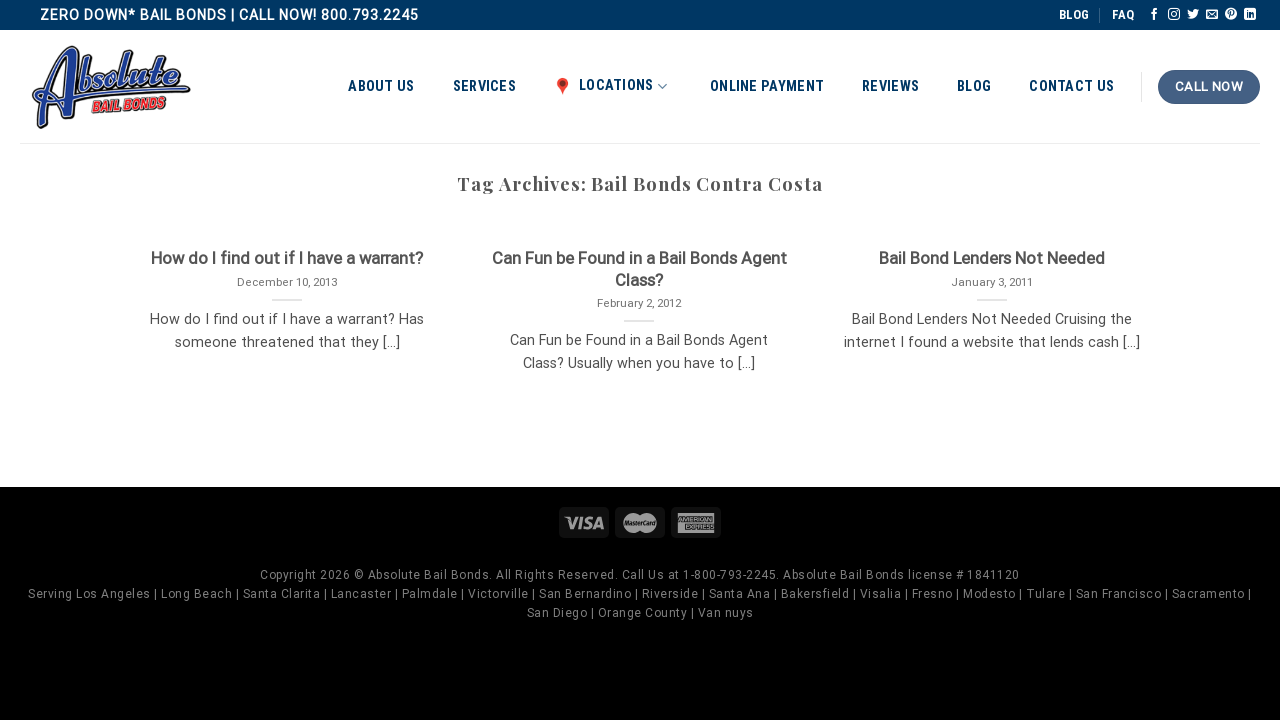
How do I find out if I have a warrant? (287, 258)
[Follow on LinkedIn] (1250, 15)
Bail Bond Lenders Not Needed (992, 258)
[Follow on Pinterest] (1231, 15)
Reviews (890, 86)
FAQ (1123, 14)
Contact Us (1071, 86)
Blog (974, 86)
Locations (610, 86)
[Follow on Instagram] (1174, 15)
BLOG (1074, 14)
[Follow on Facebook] (1154, 15)
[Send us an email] (1212, 15)
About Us (381, 86)
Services (484, 86)
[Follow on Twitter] (1193, 15)
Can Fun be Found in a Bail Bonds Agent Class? (639, 269)
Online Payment (767, 86)
